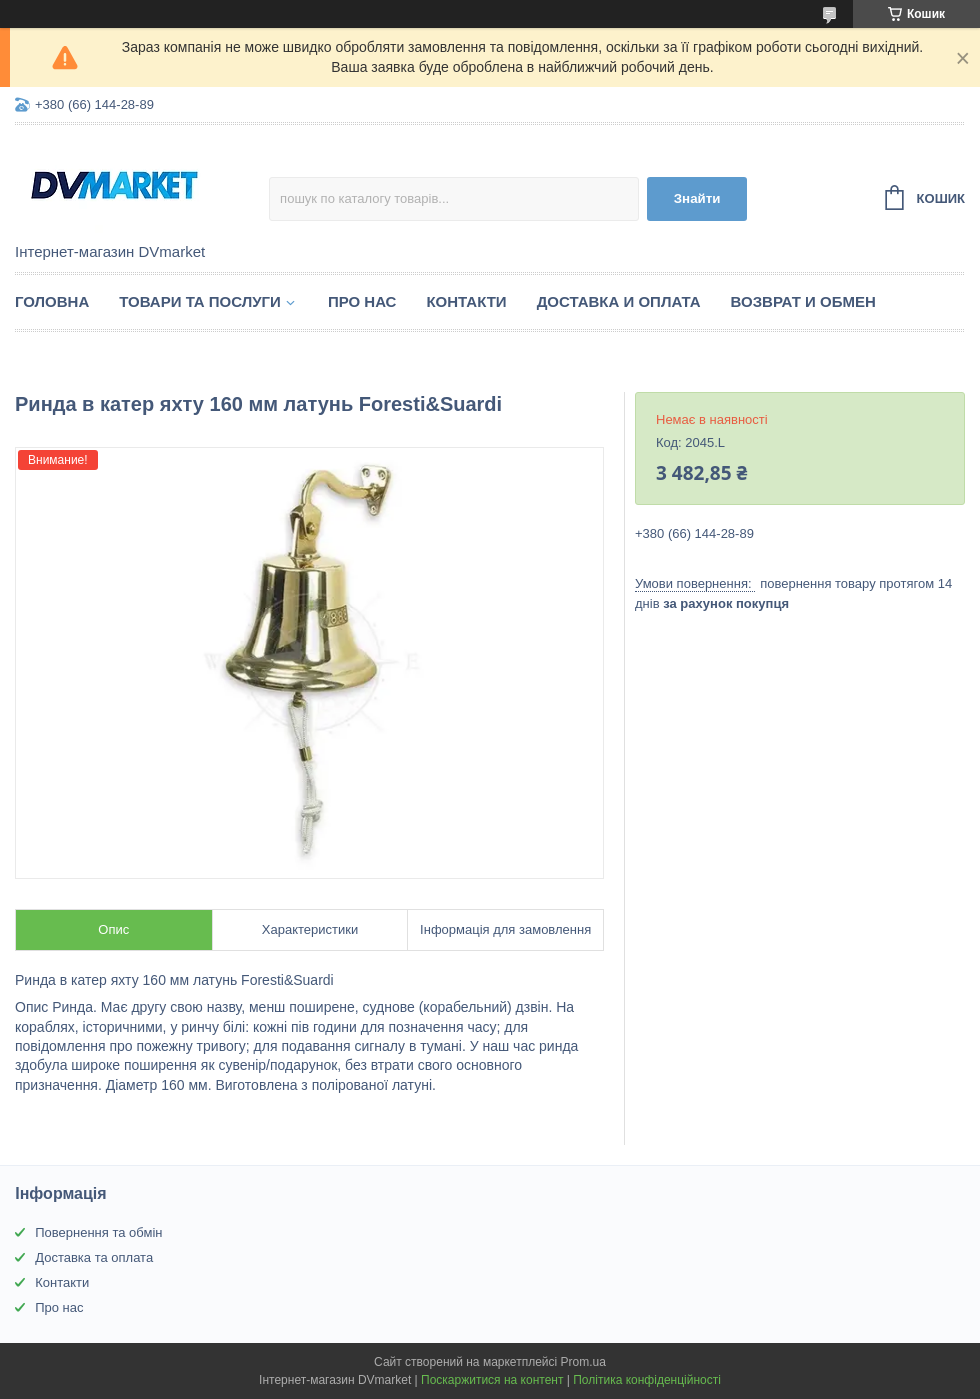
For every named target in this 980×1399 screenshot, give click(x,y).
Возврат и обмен (803, 301)
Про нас (362, 301)
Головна (52, 301)
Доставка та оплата (94, 1257)
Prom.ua (583, 1362)
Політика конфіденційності (647, 1380)
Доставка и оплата (619, 301)
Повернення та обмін (98, 1232)
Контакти (466, 301)
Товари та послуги (200, 301)
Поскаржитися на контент (492, 1380)
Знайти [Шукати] (697, 198)
